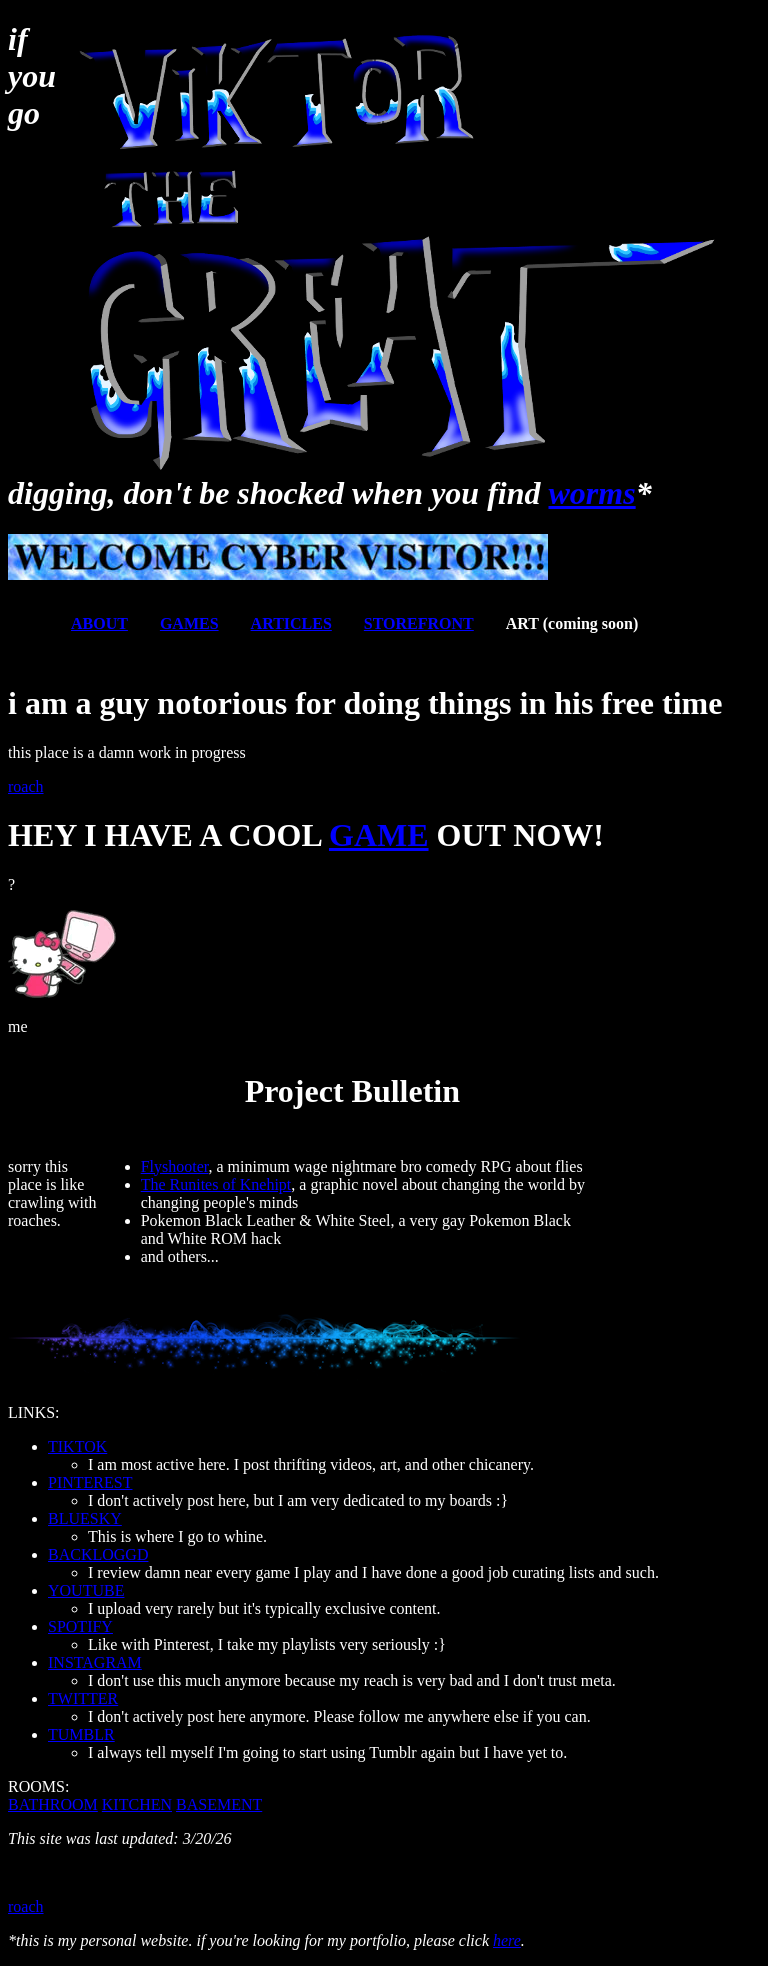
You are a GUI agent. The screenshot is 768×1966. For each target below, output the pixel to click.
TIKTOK (77, 1446)
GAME (379, 835)
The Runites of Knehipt (216, 1184)
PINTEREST (90, 1482)
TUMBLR (81, 1734)
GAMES (189, 623)
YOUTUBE (86, 1590)
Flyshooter (175, 1166)
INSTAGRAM (95, 1662)
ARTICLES (291, 623)
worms (592, 493)
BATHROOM (53, 1804)
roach (26, 786)
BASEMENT (219, 1804)
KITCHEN (137, 1804)
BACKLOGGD (98, 1554)
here (507, 1940)
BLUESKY (85, 1518)
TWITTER (83, 1698)
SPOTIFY (80, 1626)
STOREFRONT (419, 623)
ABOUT (99, 623)
